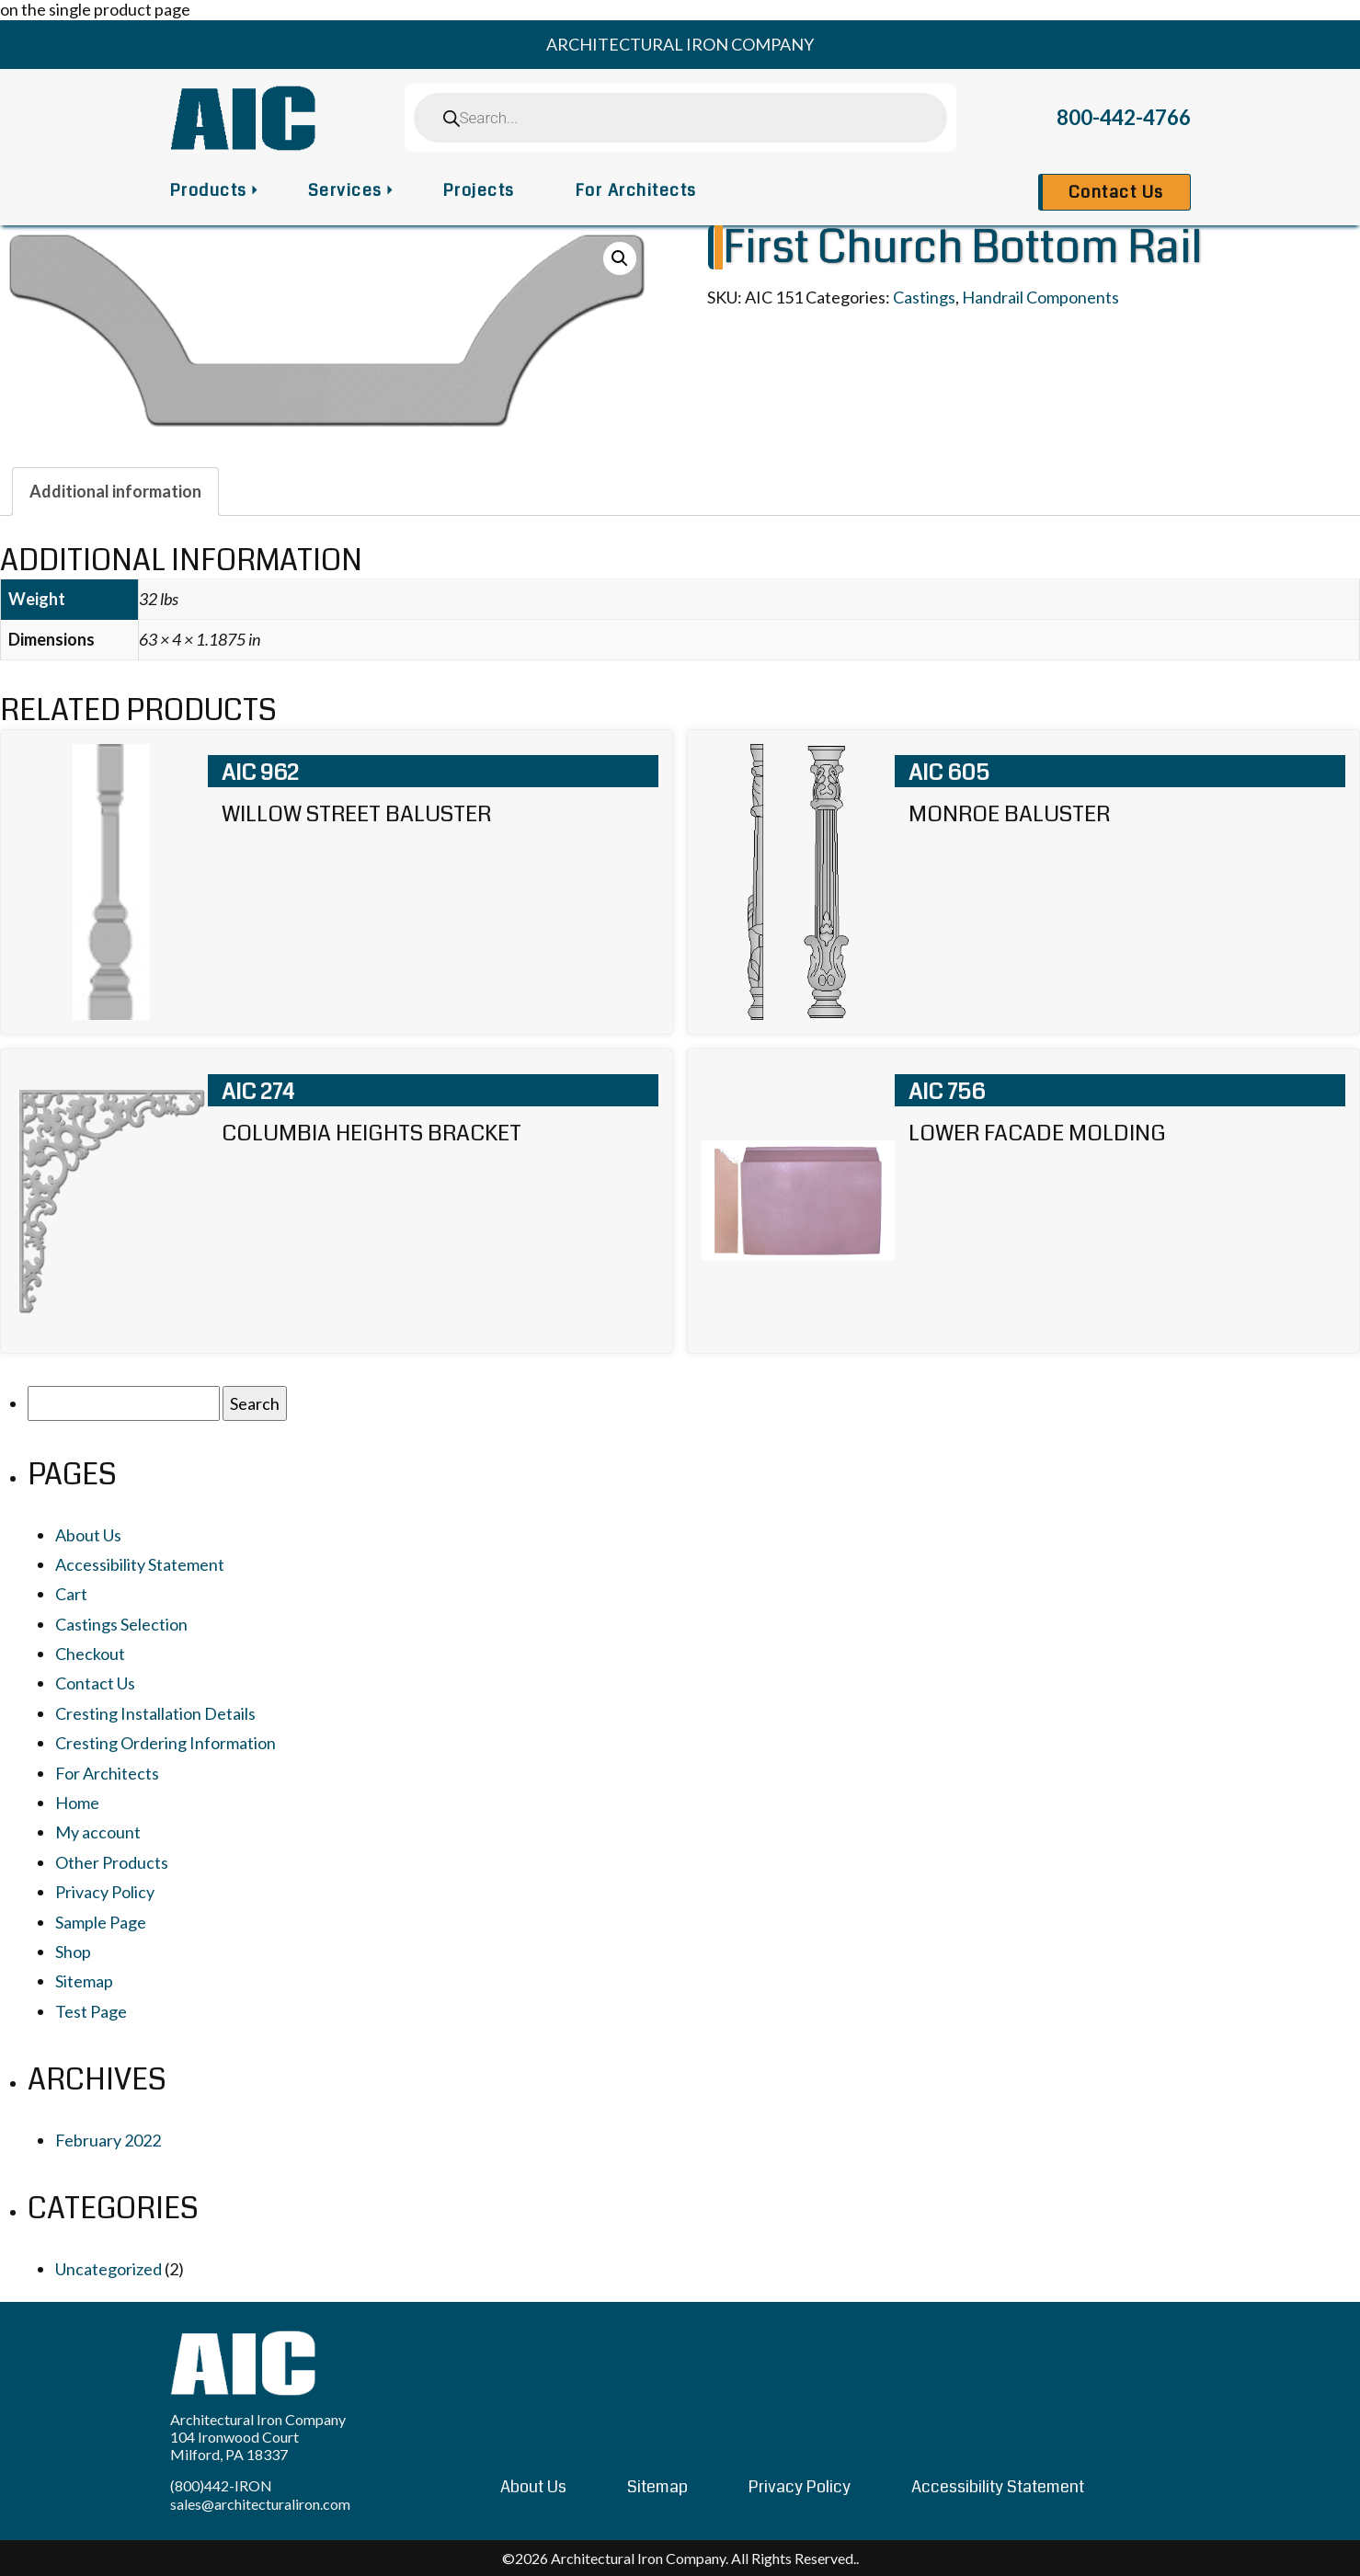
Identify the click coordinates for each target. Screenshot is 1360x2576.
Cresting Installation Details (155, 1713)
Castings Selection (121, 1624)
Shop (73, 1951)
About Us (88, 1535)
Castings (924, 297)
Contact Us (1116, 192)
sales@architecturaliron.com (260, 2504)
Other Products (111, 1862)
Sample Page (100, 1922)
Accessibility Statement (139, 1564)
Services (345, 190)
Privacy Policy (104, 1892)
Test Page (91, 2011)
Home (77, 1802)
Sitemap (84, 1981)
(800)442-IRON (221, 2485)
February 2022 (108, 2140)
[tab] (115, 491)
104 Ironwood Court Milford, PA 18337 (234, 2445)
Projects (479, 190)
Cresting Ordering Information (165, 1743)
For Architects (636, 190)
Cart (71, 1594)
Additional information (115, 491)
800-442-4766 (1124, 117)
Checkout (90, 1653)
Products (208, 190)
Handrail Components (1040, 297)
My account (98, 1832)
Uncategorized (108, 2269)
